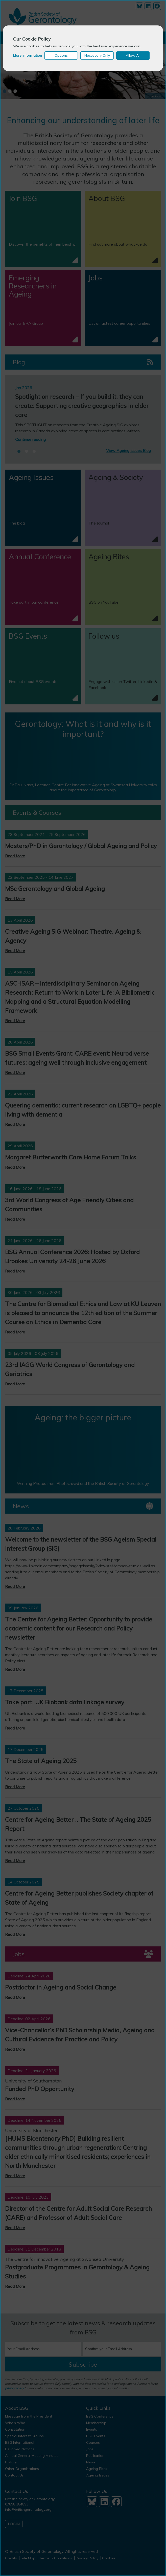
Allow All (133, 55)
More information (27, 55)
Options (61, 55)
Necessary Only (97, 55)
